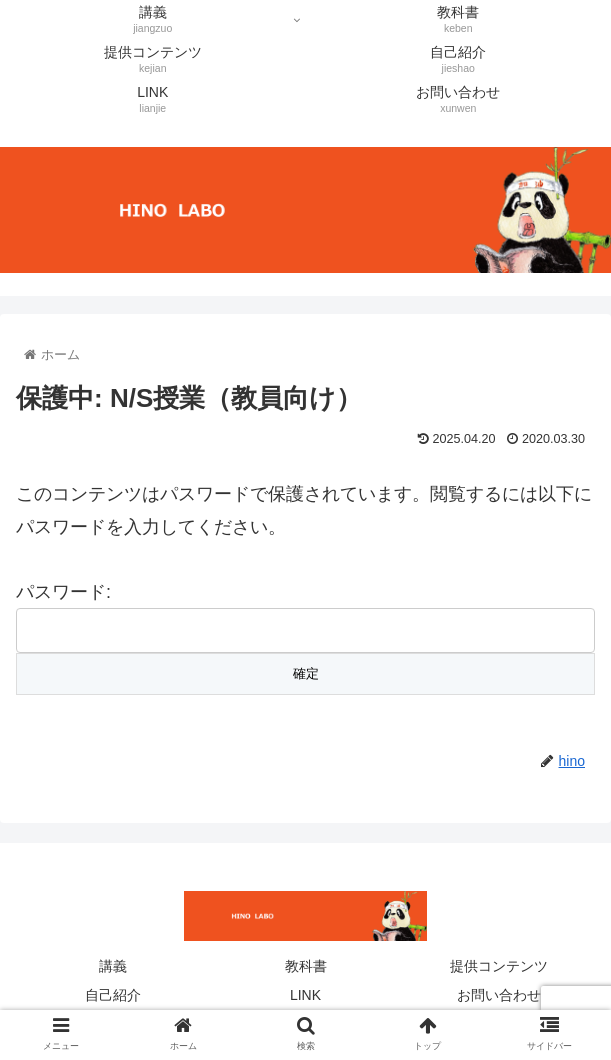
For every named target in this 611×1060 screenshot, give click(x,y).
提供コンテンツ (499, 966)
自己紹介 (113, 995)
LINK (305, 995)
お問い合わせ (499, 995)
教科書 (306, 966)
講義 (113, 966)
